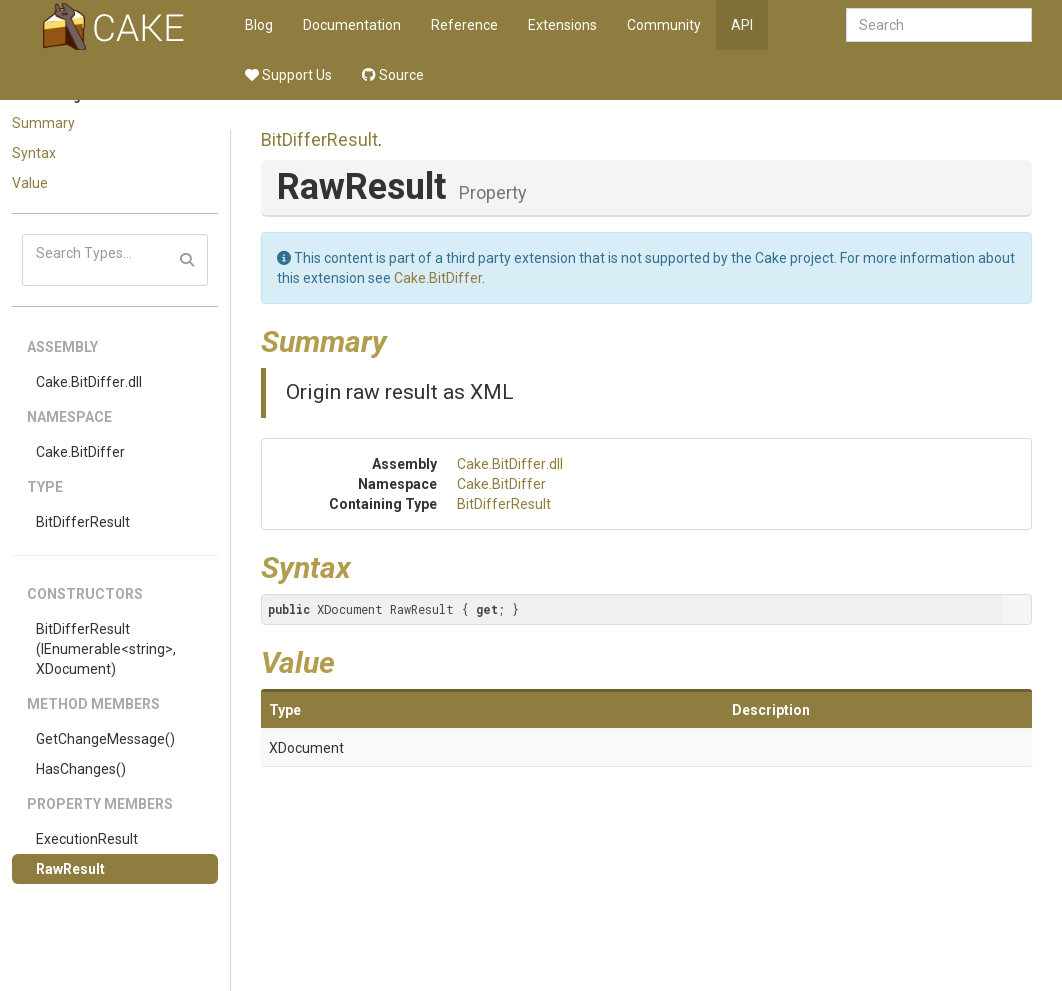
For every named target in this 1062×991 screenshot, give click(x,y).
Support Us (288, 75)
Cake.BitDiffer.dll (89, 382)
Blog (259, 25)
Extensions (562, 25)
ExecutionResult (87, 839)
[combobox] (939, 25)
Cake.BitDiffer (80, 452)
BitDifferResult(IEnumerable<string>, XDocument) (106, 649)
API (742, 25)
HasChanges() (81, 769)
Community (664, 25)
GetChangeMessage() (105, 739)
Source (393, 75)
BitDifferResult (83, 522)
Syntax (34, 153)
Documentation (352, 25)
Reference (464, 25)
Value (30, 183)
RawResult (70, 869)
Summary (43, 123)
